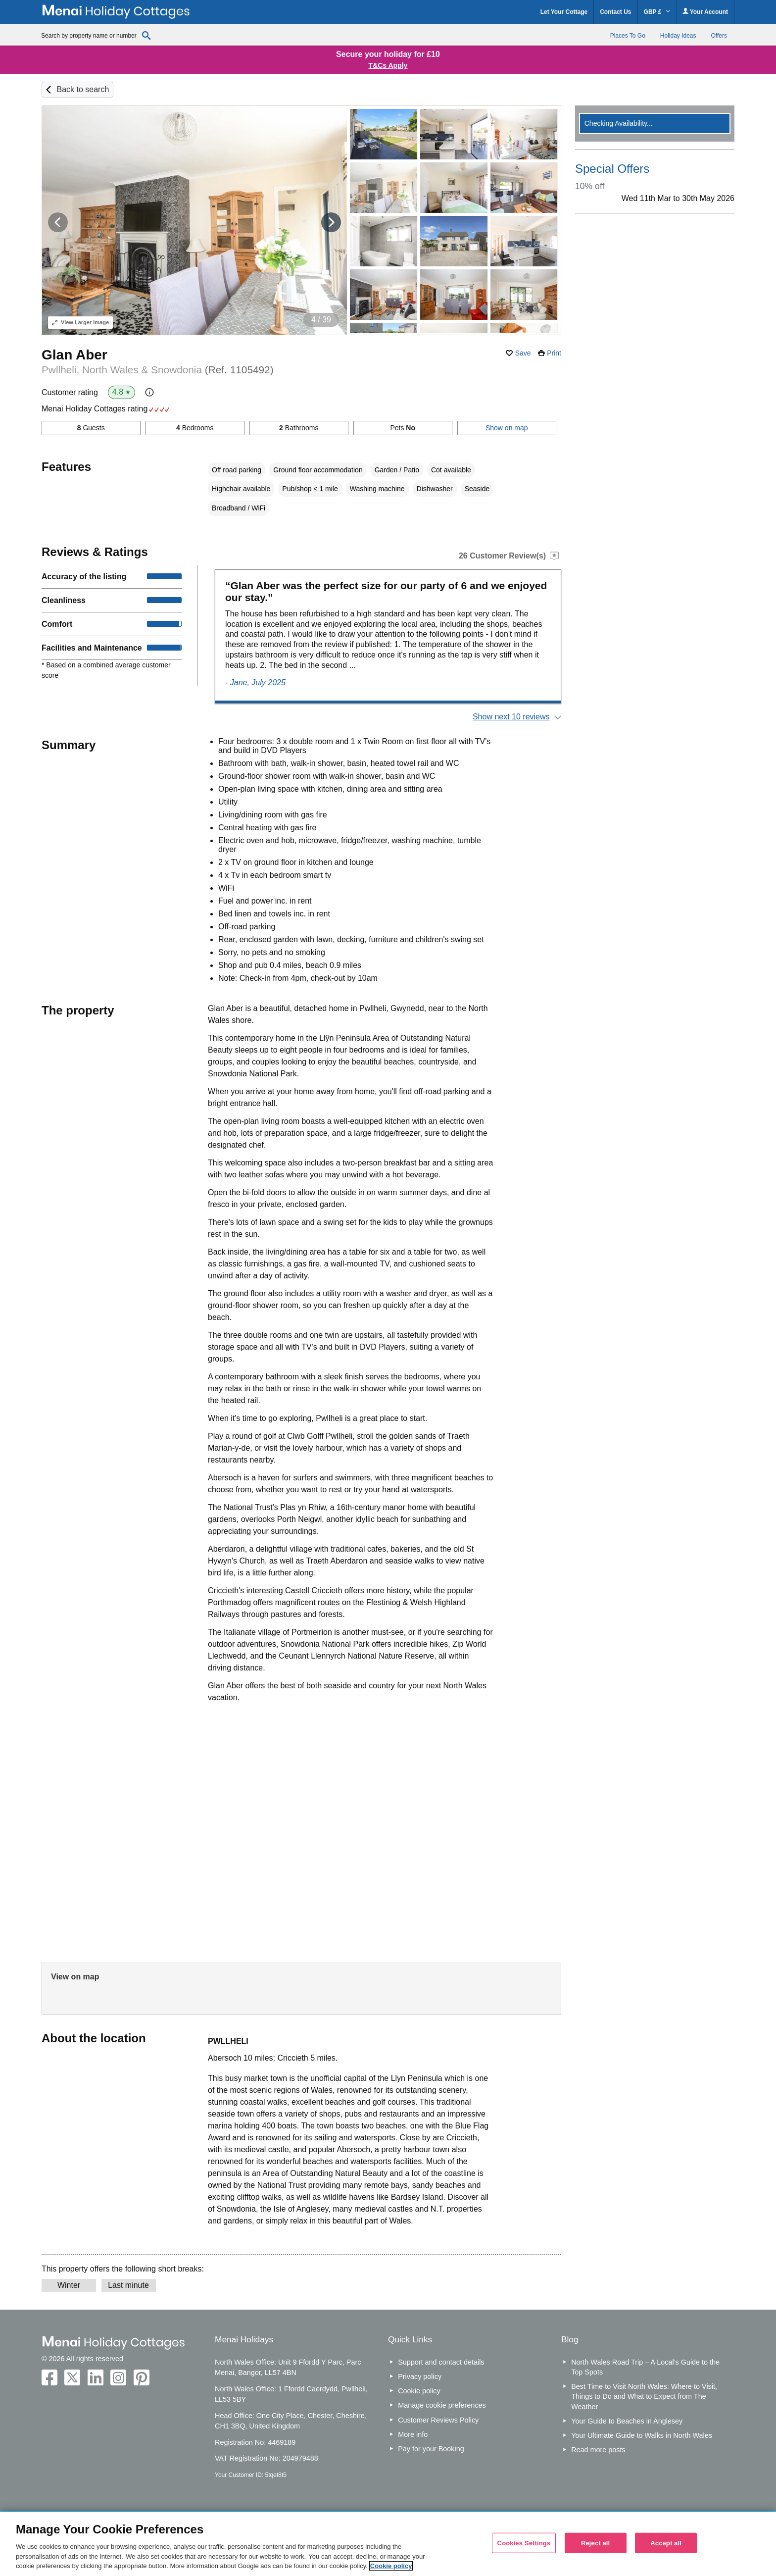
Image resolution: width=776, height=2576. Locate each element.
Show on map (506, 428)
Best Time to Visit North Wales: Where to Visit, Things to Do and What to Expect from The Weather (644, 2396)
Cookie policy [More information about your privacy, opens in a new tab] (391, 2566)
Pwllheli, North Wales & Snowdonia (158, 369)
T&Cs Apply (388, 65)
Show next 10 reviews (511, 716)
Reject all (595, 2542)
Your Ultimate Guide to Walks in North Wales (641, 2435)
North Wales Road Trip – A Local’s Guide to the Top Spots (645, 2367)
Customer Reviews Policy (438, 2420)
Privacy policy (419, 2376)
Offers (719, 35)
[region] (388, 2544)
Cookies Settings (524, 2542)
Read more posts (598, 2450)
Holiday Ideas (678, 35)
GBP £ (657, 11)
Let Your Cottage (564, 11)
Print (554, 353)
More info (413, 2434)
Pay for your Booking (431, 2449)
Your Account (705, 11)
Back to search (82, 89)
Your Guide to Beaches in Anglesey (626, 2421)
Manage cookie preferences (442, 2405)
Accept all (665, 2542)
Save (523, 353)
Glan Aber (74, 354)
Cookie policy (419, 2391)
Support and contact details (441, 2362)
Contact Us (615, 11)
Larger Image (80, 322)
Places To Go (627, 35)
